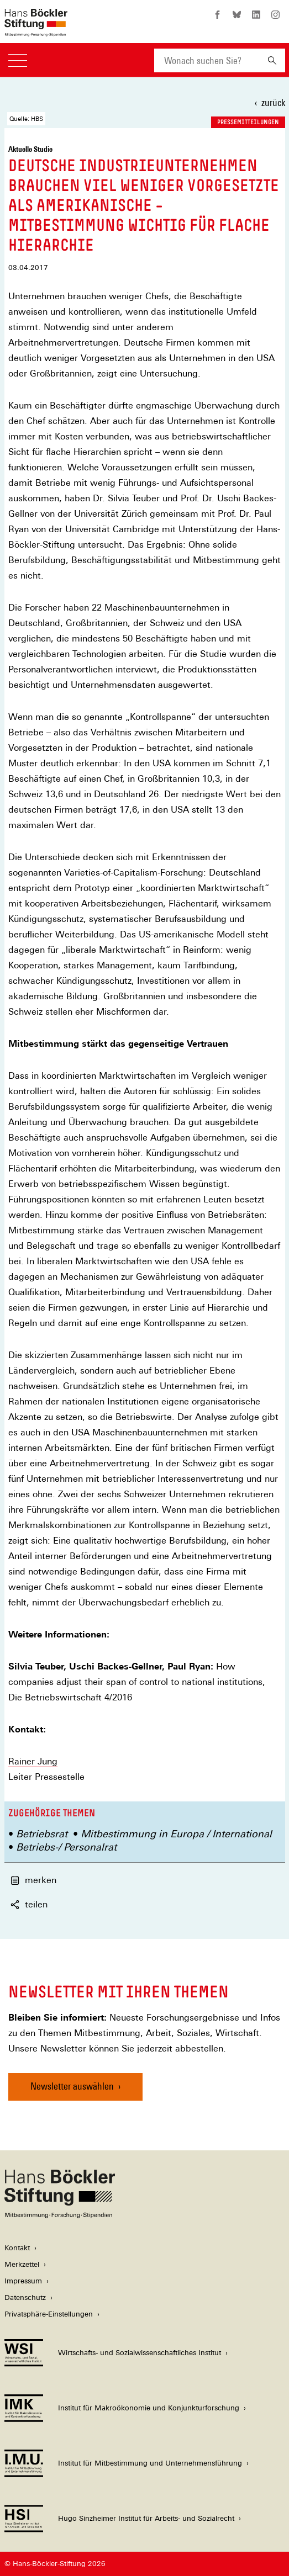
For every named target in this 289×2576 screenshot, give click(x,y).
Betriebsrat (41, 1834)
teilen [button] (29, 1904)
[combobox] (206, 60)
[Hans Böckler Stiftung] (59, 2215)
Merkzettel (21, 2264)
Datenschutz (25, 2297)
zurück (273, 102)
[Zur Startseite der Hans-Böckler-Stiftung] (35, 31)
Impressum (23, 2281)
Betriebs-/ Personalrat (66, 1847)
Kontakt (17, 2248)
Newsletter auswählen (72, 2086)
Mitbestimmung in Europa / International (176, 1834)
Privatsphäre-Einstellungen (48, 2314)
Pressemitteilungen (248, 122)
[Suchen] (272, 60)
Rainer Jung (32, 1761)
